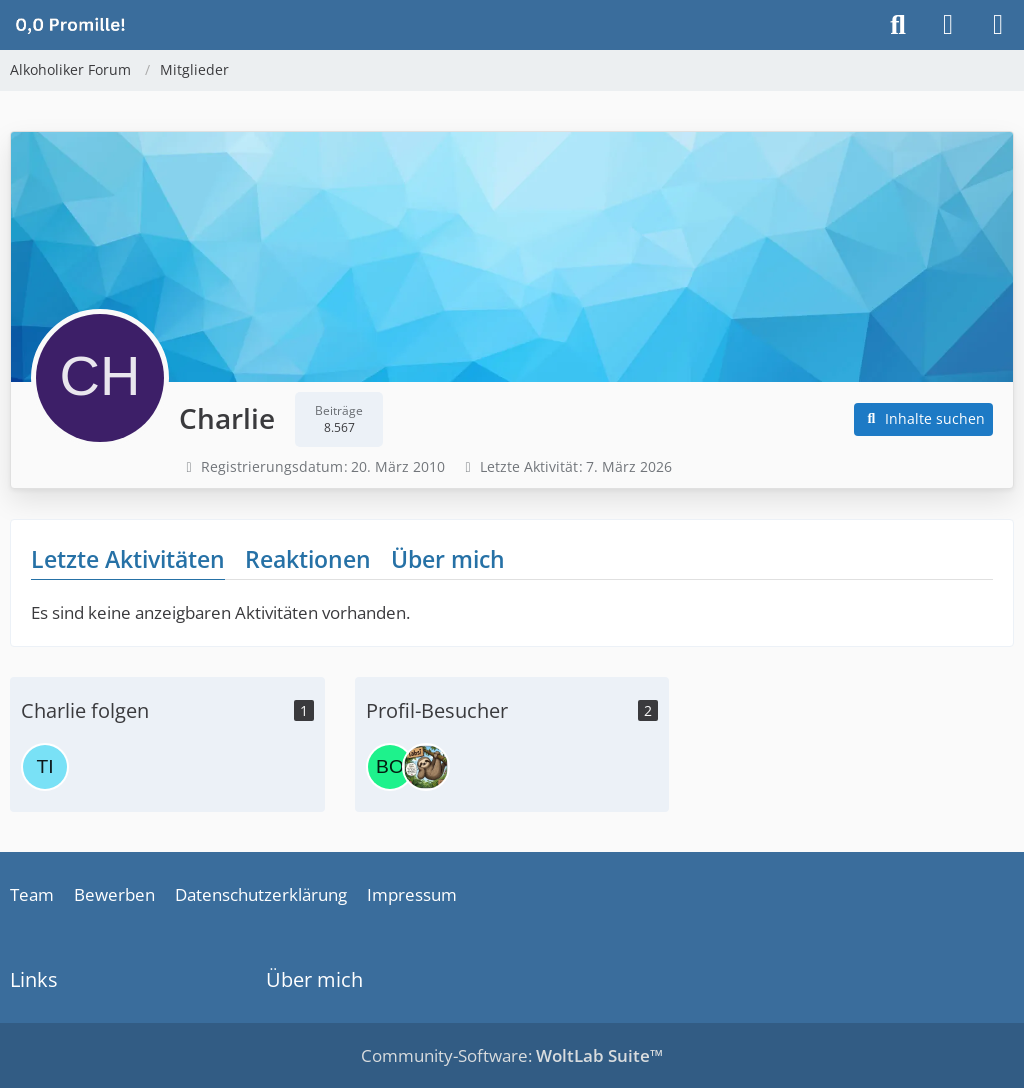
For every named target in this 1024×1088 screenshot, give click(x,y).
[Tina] (45, 767)
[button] (924, 419)
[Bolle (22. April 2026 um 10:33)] (390, 767)
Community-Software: (512, 1055)
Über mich (448, 559)
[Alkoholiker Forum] (70, 24)
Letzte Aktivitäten (128, 559)
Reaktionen (308, 559)
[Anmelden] (948, 25)
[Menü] (998, 25)
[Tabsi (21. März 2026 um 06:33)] (426, 767)
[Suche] (898, 25)
